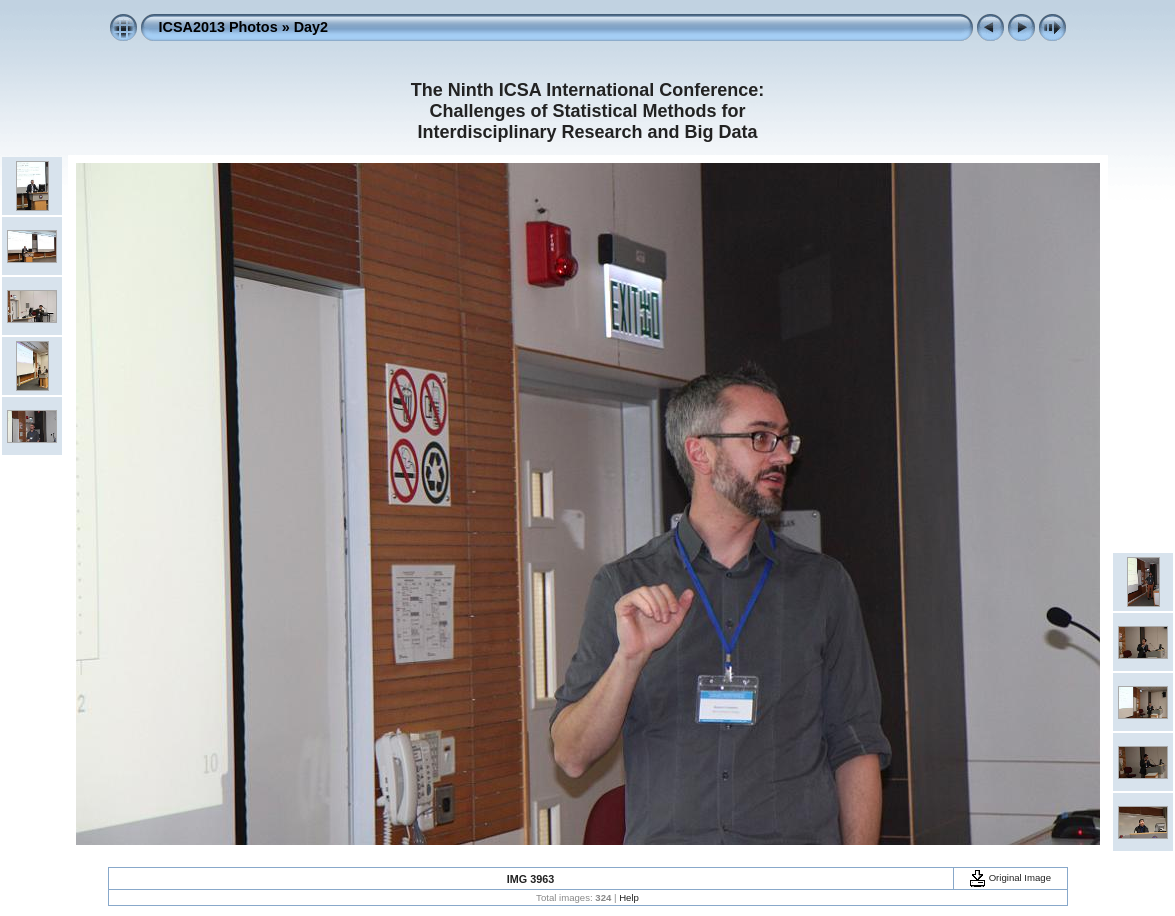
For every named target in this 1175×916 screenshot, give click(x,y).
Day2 (311, 27)
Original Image (1010, 877)
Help (629, 897)
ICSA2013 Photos (218, 27)
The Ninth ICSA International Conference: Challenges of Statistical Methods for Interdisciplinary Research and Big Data (587, 111)
